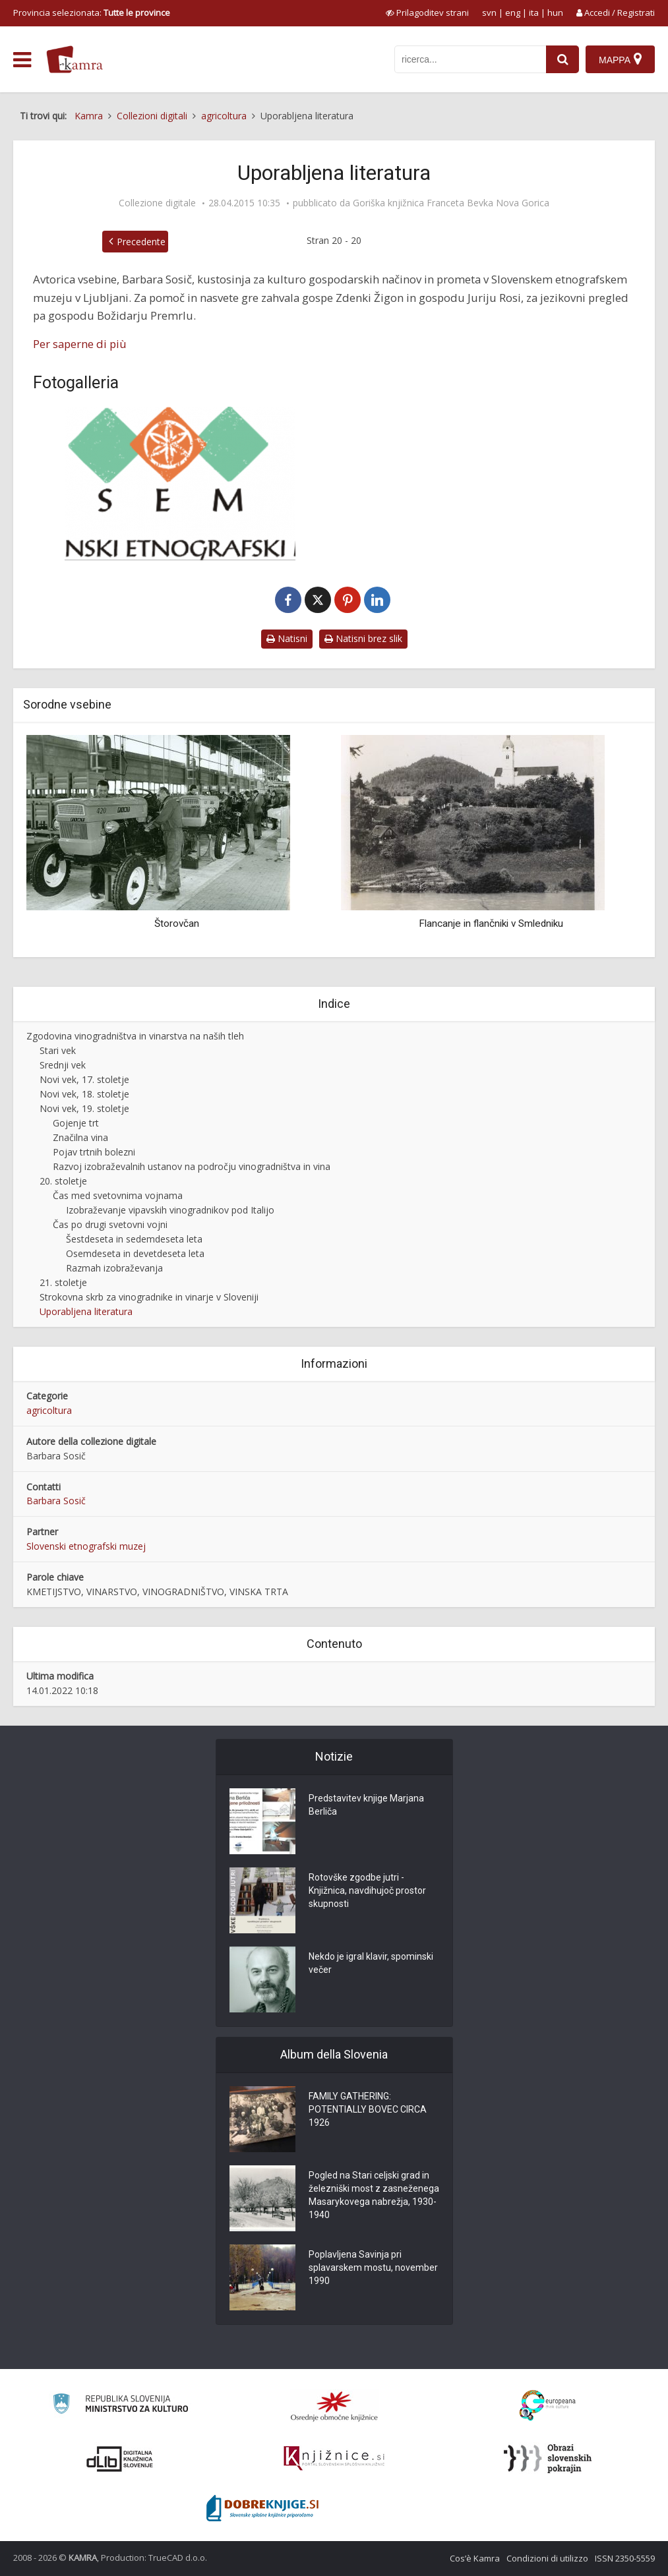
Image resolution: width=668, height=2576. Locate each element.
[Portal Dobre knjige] (262, 2508)
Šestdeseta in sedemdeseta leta (134, 1239)
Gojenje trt (76, 1123)
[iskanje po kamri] (470, 59)
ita (534, 12)
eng (512, 12)
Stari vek (58, 1050)
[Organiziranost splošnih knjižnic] (334, 2405)
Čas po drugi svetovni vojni (110, 1224)
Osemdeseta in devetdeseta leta (135, 1253)
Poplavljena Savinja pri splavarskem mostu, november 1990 (373, 2267)
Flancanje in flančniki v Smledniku (491, 923)
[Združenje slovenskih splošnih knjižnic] (334, 2458)
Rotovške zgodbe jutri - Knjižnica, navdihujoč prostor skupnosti (367, 1890)
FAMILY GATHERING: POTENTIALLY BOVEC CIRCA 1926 (368, 2109)
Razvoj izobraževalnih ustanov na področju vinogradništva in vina (191, 1166)
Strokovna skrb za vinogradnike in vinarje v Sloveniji (149, 1297)
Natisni (286, 638)
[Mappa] (620, 59)
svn (489, 12)
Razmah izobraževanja (114, 1268)
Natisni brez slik (363, 638)
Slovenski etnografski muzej (86, 1546)
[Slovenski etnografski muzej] (180, 483)
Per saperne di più (80, 343)
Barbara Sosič (56, 1500)
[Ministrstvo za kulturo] (120, 2405)
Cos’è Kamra (475, 2558)
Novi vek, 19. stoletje (84, 1108)
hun (555, 12)
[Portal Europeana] (547, 2405)
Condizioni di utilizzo (547, 2558)
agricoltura (49, 1410)
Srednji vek (63, 1065)
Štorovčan (176, 923)
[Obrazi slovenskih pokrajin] (547, 2458)
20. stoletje (63, 1181)
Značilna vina (80, 1137)
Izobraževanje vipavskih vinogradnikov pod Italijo (170, 1210)
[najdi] (562, 59)
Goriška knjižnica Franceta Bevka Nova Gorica (451, 203)
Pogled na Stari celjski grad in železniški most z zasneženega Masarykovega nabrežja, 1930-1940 (374, 2195)
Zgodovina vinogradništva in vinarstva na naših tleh (135, 1036)
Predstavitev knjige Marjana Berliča (366, 1805)
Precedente (141, 241)
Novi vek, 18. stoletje (84, 1094)
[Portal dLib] (120, 2458)
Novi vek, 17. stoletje (84, 1079)
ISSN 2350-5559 (625, 2558)
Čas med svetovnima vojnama (118, 1195)
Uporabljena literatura (86, 1311)
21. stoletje (63, 1282)
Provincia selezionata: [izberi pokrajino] (91, 12)
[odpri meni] (22, 60)
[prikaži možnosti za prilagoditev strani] (427, 12)
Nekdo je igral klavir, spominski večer (371, 1963)
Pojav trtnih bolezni (94, 1152)
